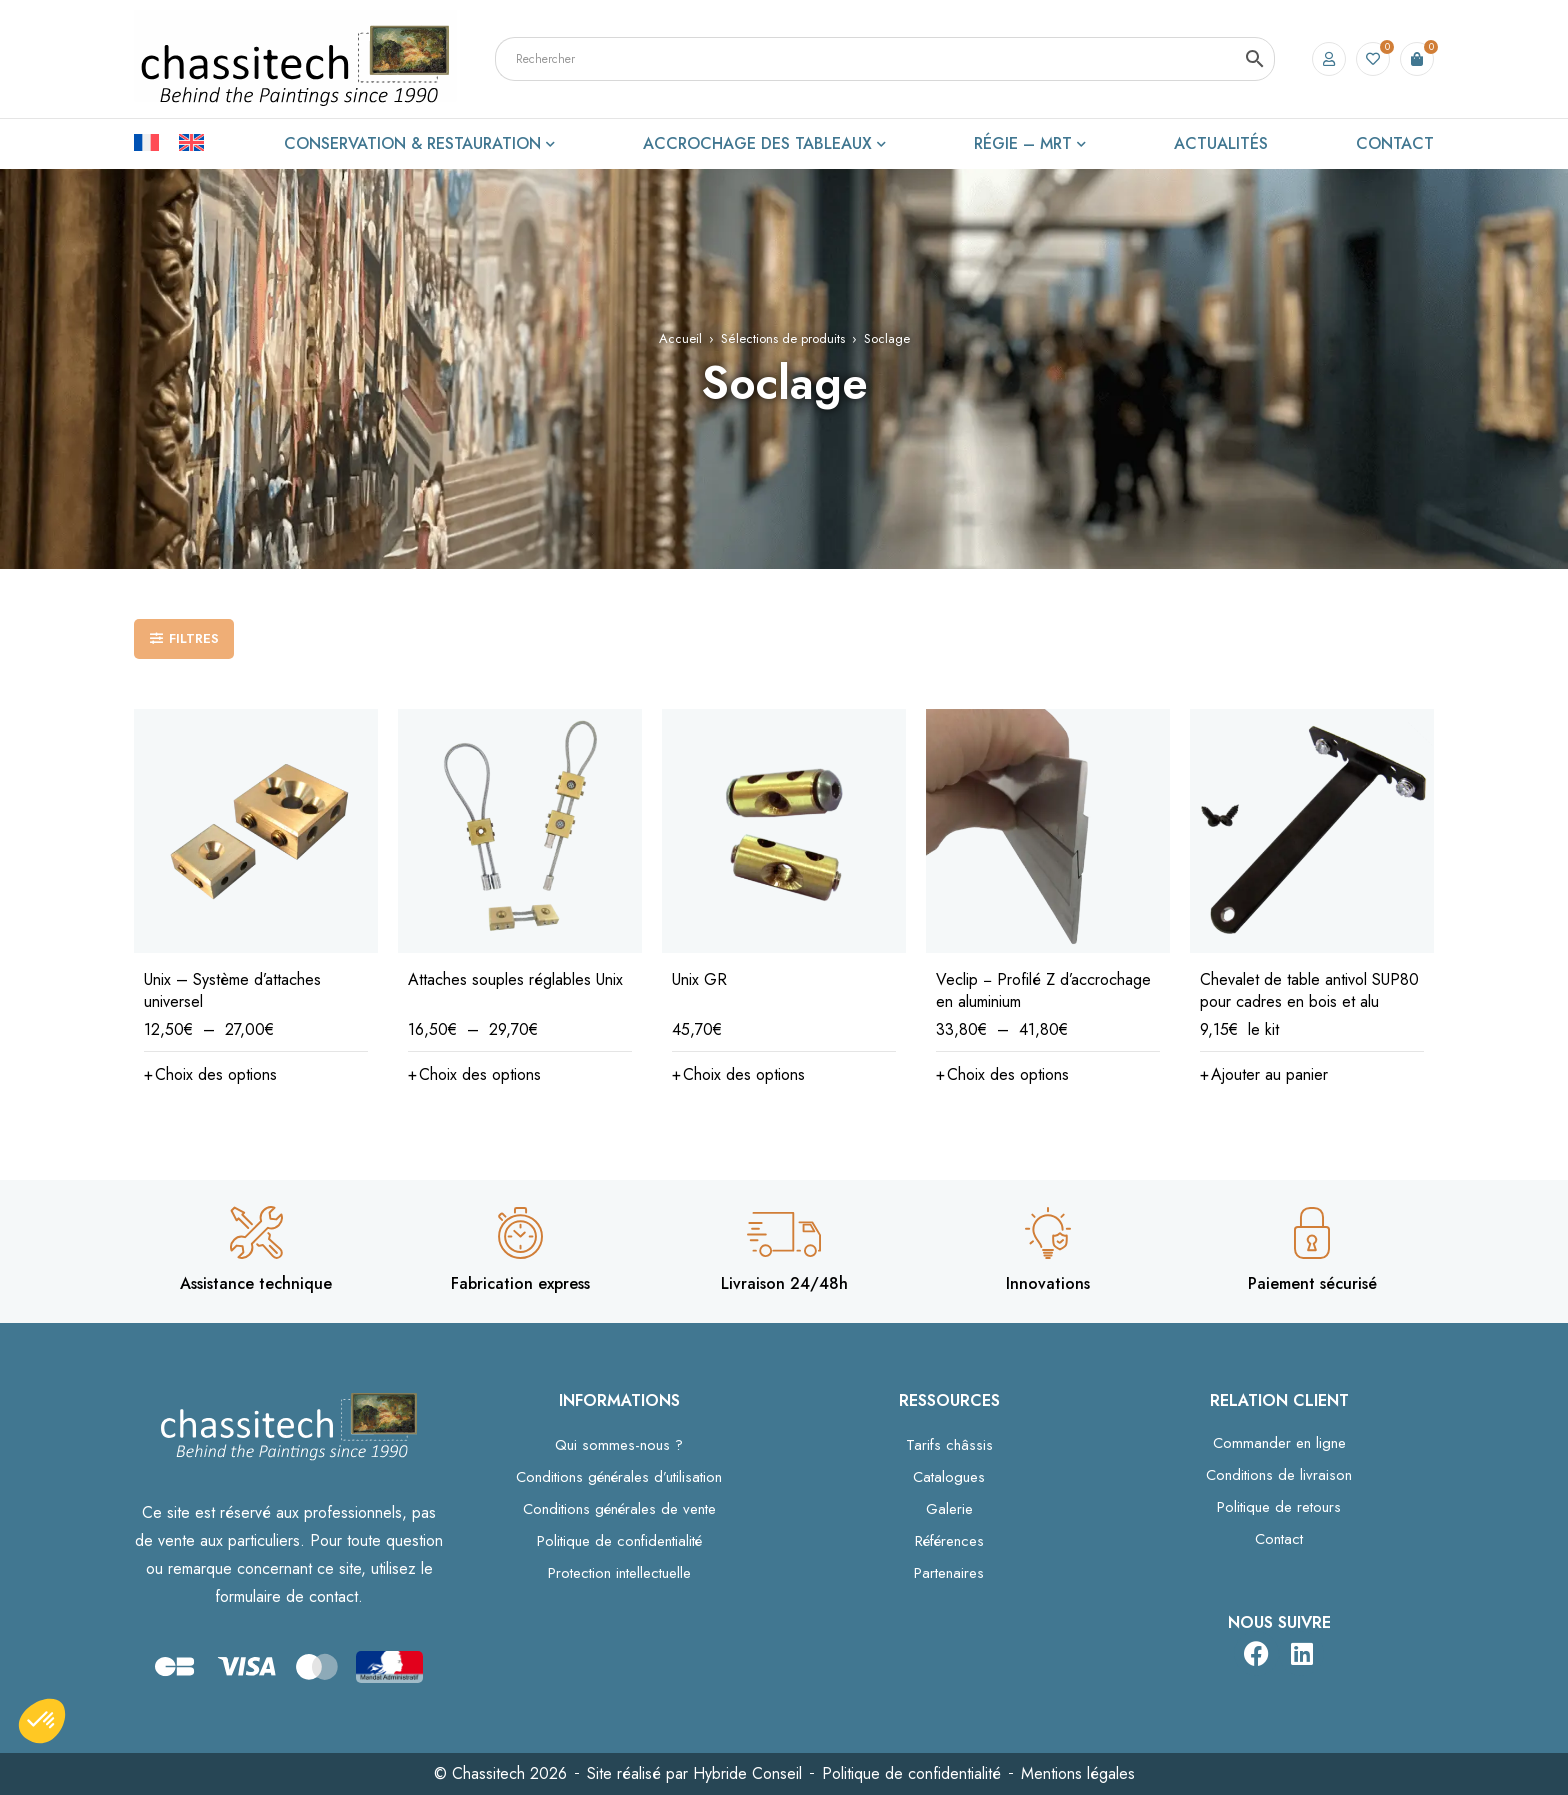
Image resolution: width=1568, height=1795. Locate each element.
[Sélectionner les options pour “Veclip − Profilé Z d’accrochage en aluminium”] (1002, 1075)
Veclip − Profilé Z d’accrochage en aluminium (1043, 990)
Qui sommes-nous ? (619, 1445)
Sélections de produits (783, 338)
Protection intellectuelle (619, 1573)
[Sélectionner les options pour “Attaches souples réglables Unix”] (474, 1075)
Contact (1279, 1539)
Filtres (194, 638)
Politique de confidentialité (619, 1541)
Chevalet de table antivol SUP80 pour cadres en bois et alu (1309, 990)
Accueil (680, 338)
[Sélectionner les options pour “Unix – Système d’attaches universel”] (210, 1075)
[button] (1264, 1075)
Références (949, 1541)
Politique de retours (1279, 1507)
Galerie (949, 1509)
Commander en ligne (1279, 1443)
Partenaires (949, 1573)
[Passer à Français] (156, 141)
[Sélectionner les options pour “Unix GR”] (738, 1075)
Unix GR (699, 979)
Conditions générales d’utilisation (619, 1477)
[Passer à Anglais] (191, 141)
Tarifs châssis (949, 1445)
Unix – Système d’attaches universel (232, 990)
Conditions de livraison (1279, 1475)
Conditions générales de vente (619, 1509)
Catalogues (949, 1477)
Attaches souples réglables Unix (515, 979)
